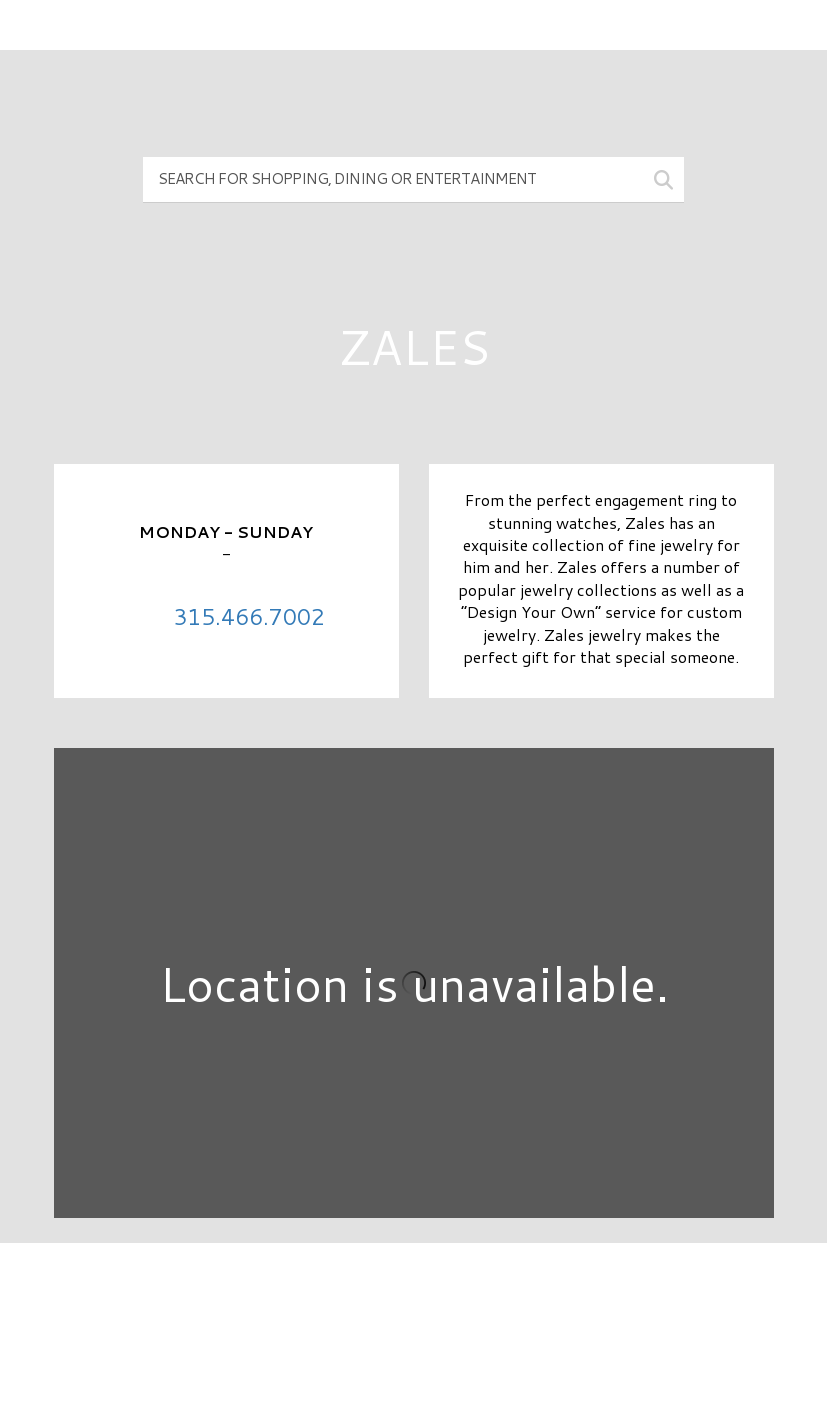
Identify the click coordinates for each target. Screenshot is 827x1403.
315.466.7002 (249, 616)
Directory (413, 1292)
